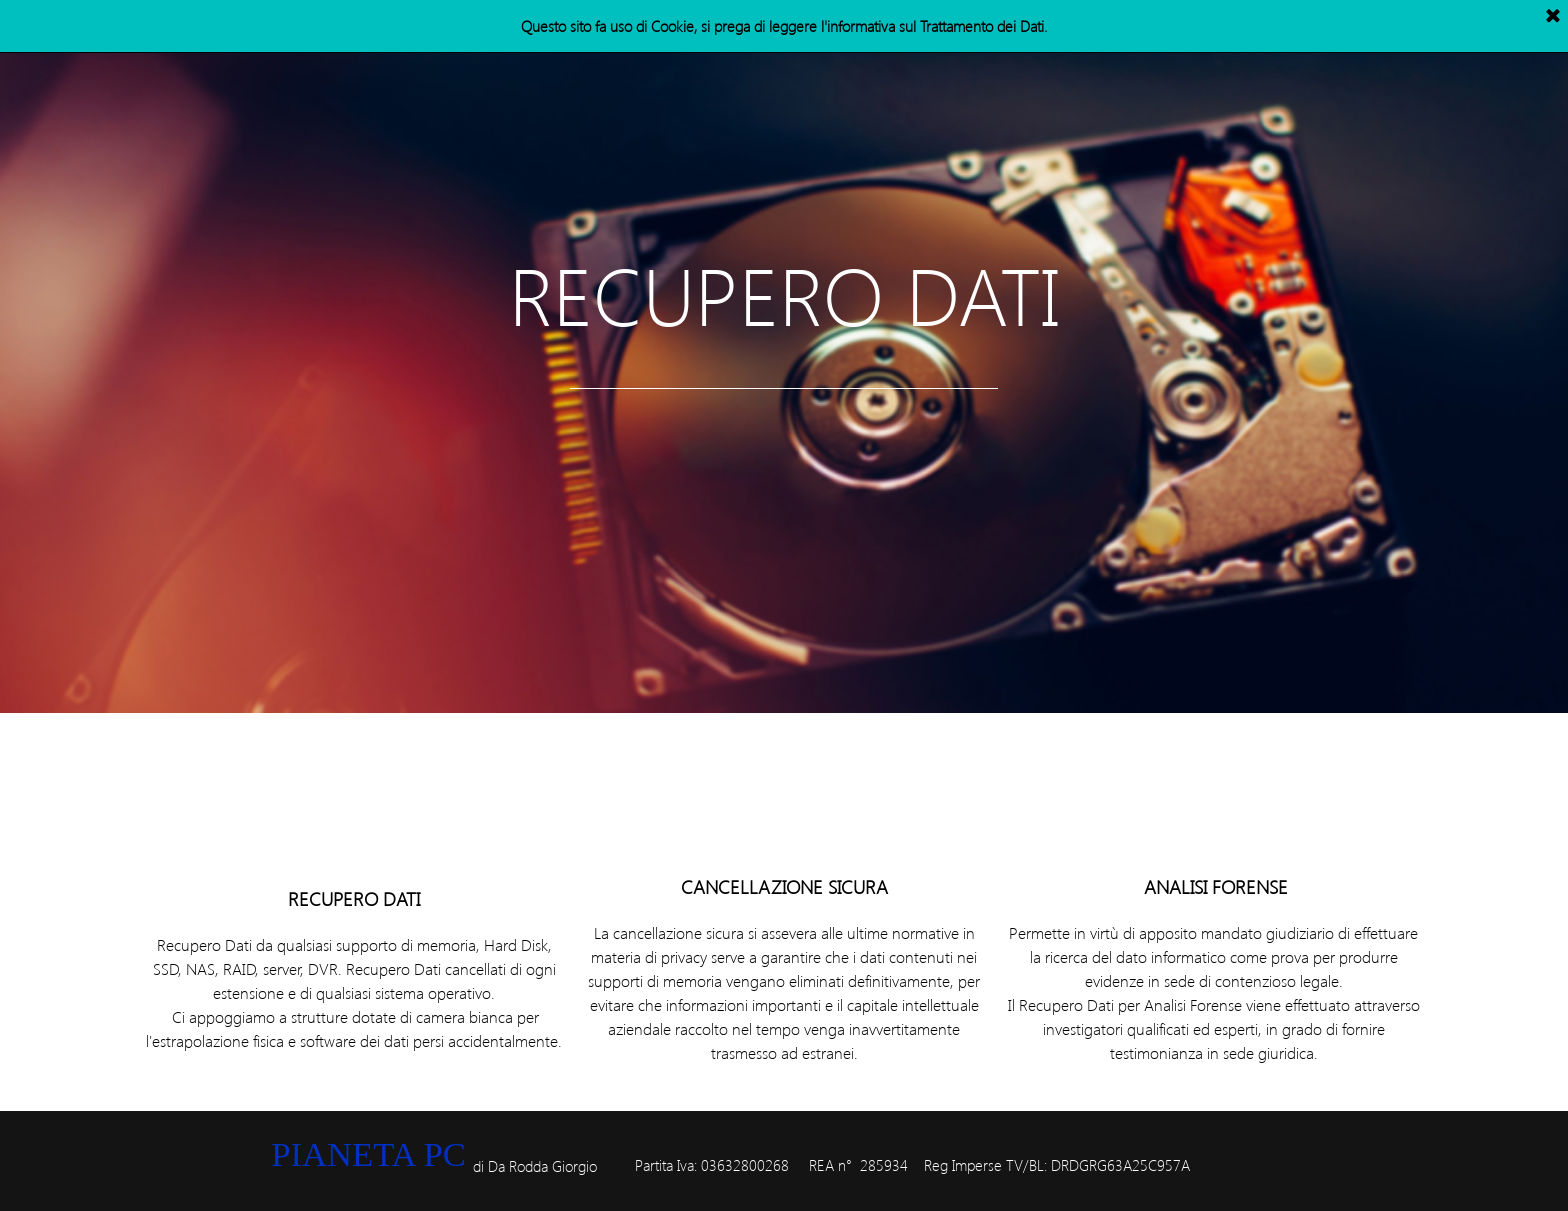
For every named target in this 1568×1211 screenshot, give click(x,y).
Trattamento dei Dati (982, 26)
